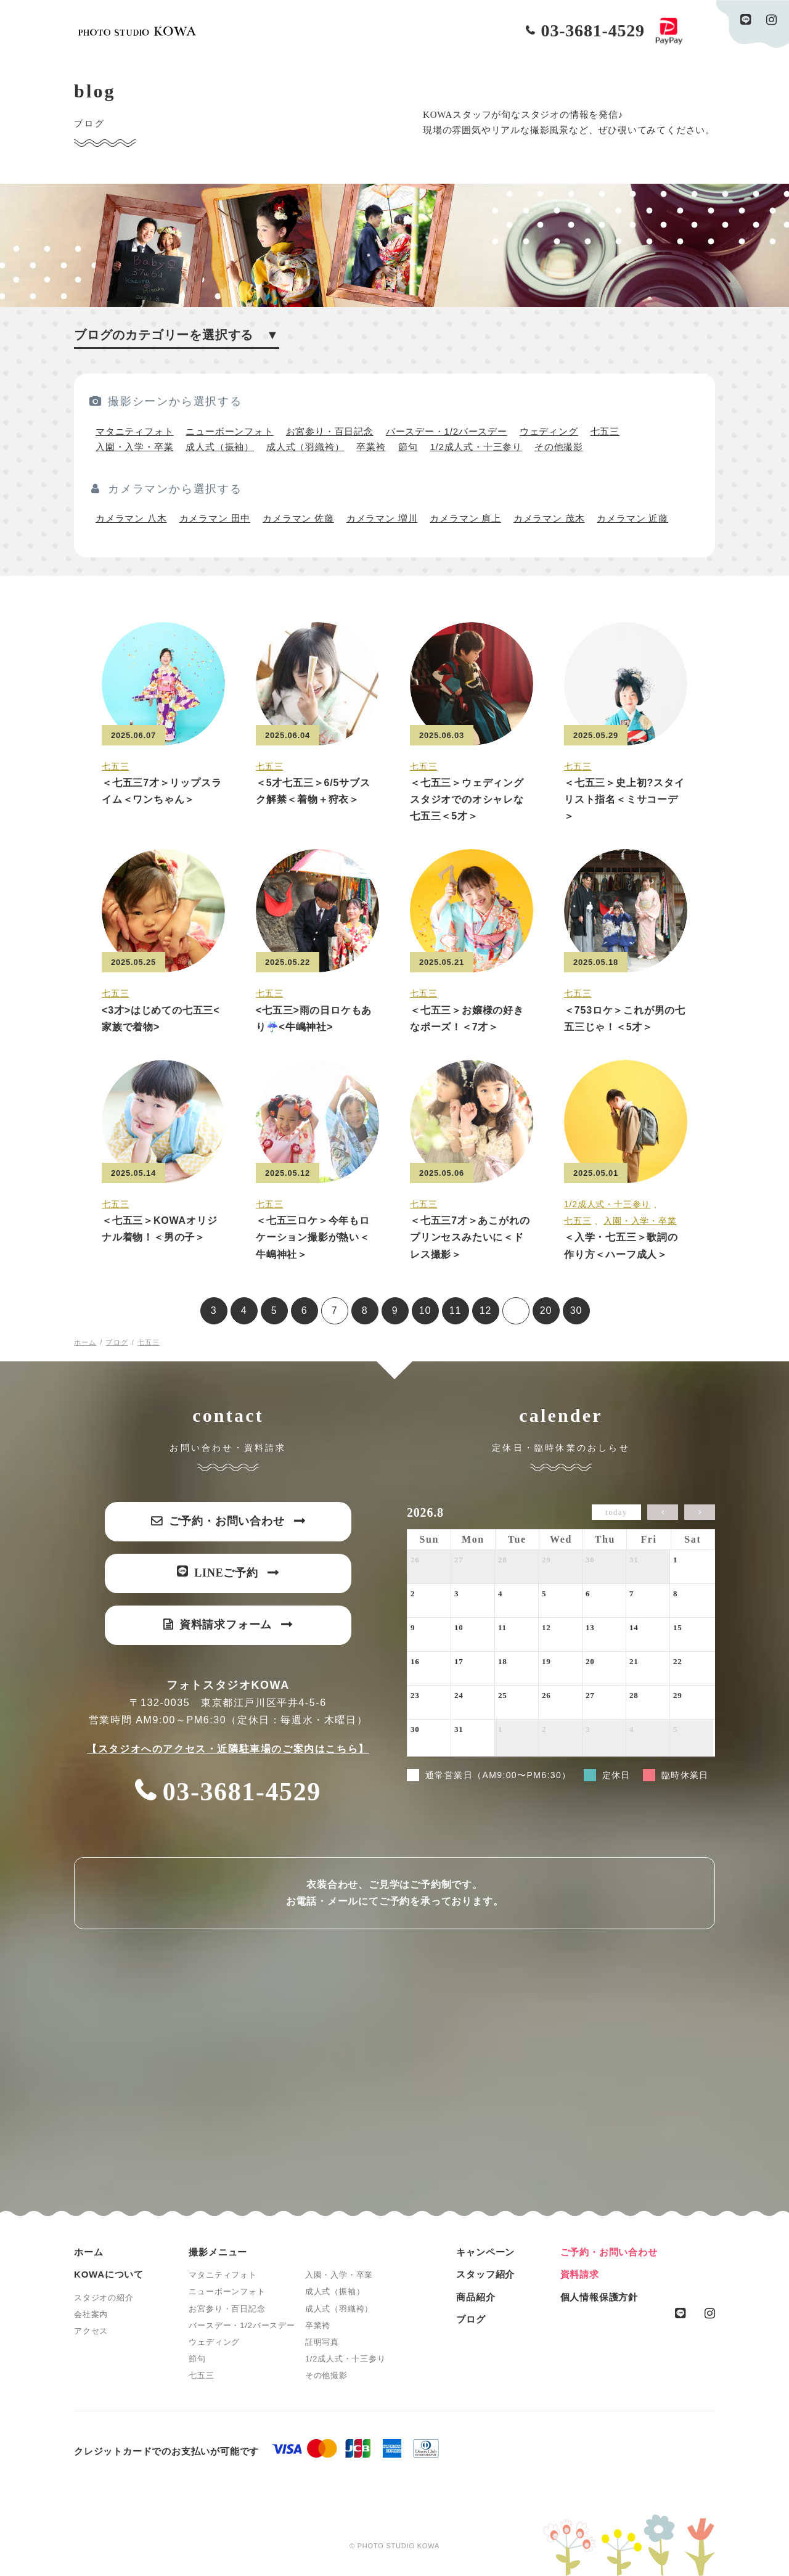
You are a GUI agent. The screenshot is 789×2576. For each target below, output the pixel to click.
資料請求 (579, 2274)
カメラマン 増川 (382, 518)
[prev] (662, 1512)
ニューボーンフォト (229, 431)
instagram (771, 19)
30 (576, 1310)
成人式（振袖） (220, 446)
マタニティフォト (134, 431)
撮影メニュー (218, 2252)
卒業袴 (370, 446)
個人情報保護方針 (599, 2297)
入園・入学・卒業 (134, 446)
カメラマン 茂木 (549, 518)
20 (546, 1310)
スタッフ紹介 (485, 2274)
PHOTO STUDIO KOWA (137, 31)
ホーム (88, 2252)
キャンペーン (485, 2252)
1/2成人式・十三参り (476, 446)
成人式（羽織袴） (305, 446)
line (746, 19)
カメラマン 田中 (215, 518)
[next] (699, 1512)
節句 (408, 446)
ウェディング (549, 431)
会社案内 (91, 2314)
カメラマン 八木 (131, 518)
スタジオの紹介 (104, 2297)
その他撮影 (558, 446)
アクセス (91, 2331)
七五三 (605, 431)
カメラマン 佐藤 (298, 518)
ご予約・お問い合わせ (609, 2252)
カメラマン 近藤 (632, 518)
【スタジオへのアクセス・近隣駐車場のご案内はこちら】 (228, 1749)
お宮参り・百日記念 (330, 431)
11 (455, 1310)
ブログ (470, 2319)
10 (425, 1310)
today (616, 1512)
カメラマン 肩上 (465, 518)
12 (485, 1310)
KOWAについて (109, 2274)
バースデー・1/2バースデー (446, 431)
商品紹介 (475, 2297)
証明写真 (322, 2342)
